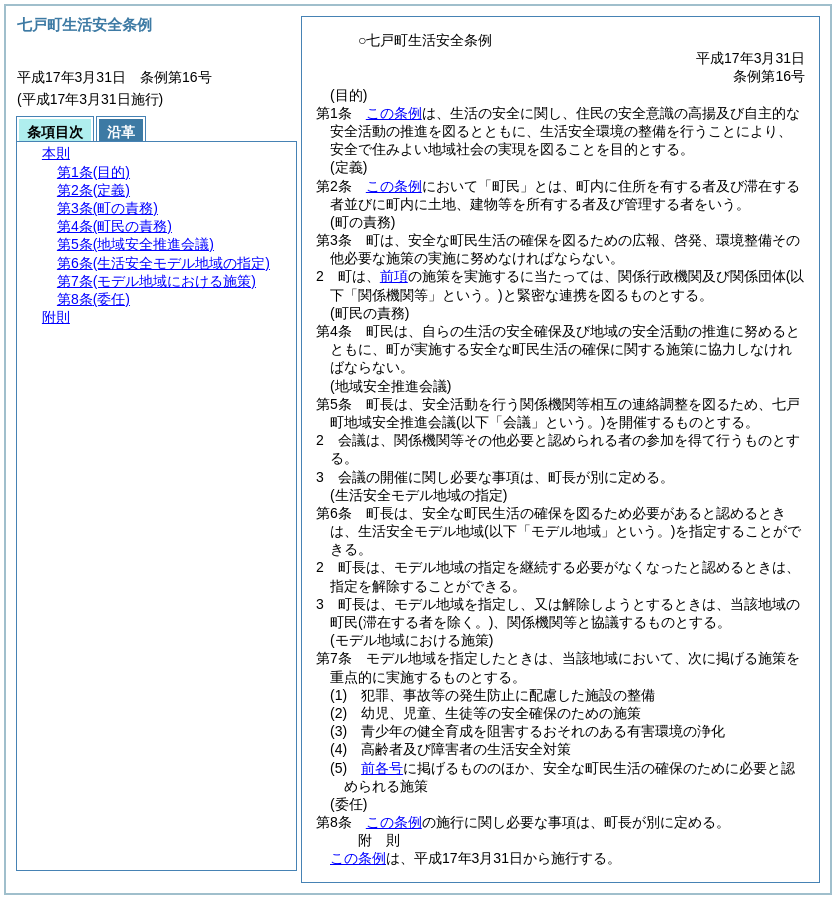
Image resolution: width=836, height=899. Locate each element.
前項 (394, 276)
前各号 (382, 768)
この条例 (394, 113)
